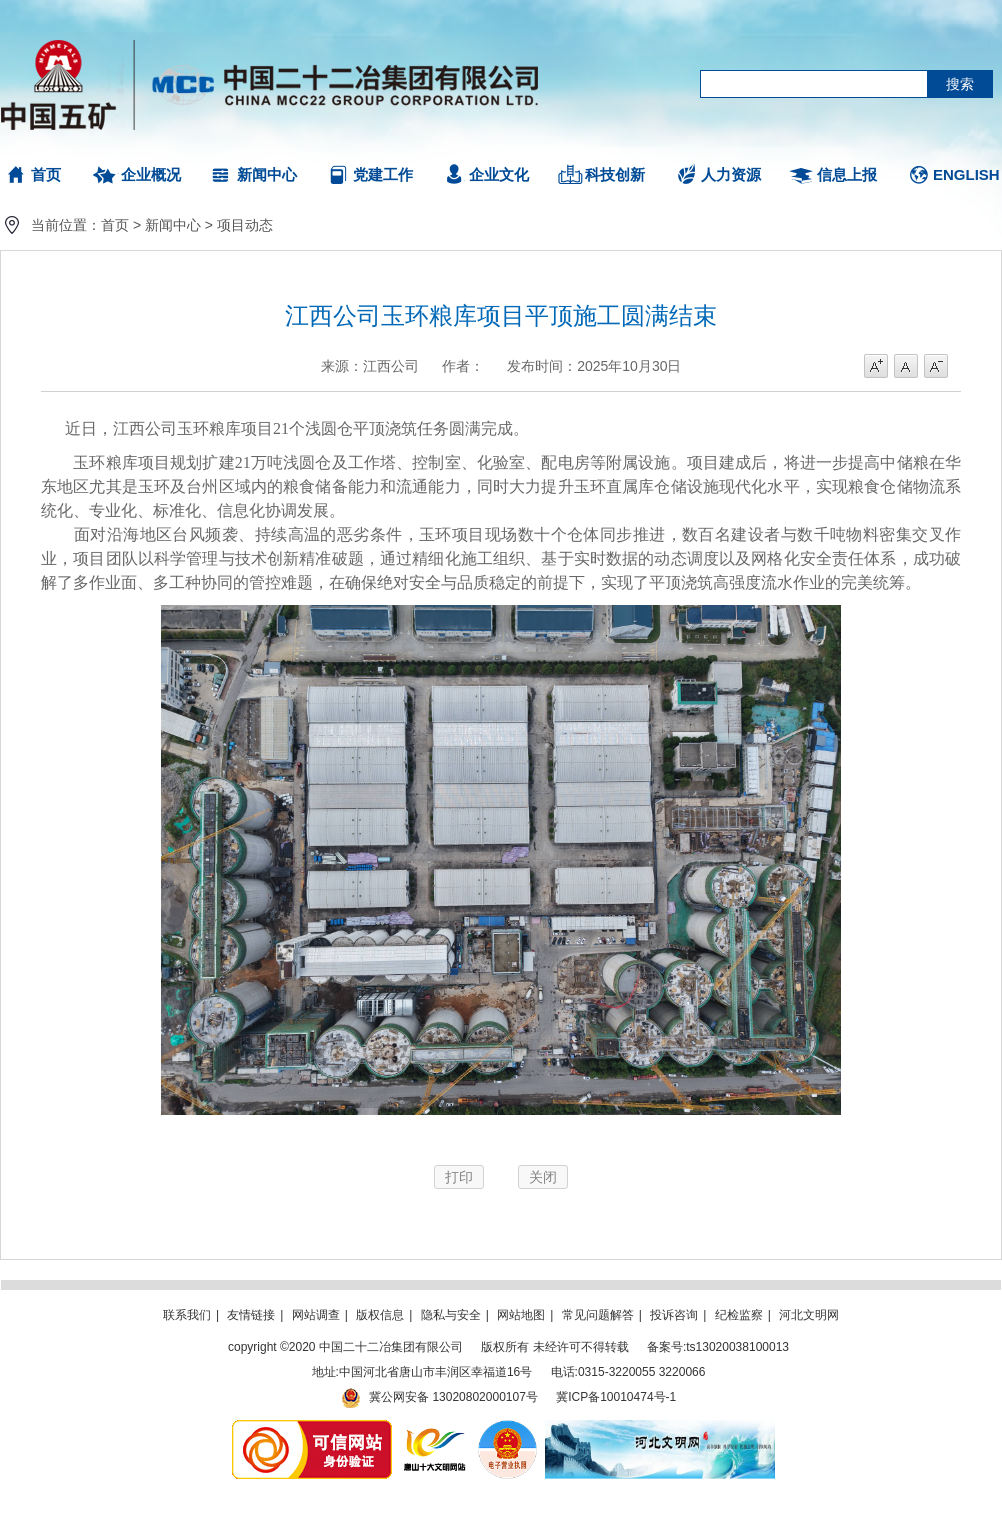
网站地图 (521, 1315)
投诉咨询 (674, 1315)
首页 (46, 174)
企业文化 (499, 174)
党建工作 (383, 174)
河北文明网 (809, 1315)
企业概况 (151, 174)
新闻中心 (267, 174)
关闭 (543, 1177)
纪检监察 (739, 1315)
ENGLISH (966, 174)
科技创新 (615, 174)
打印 (459, 1177)
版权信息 (380, 1315)
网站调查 (316, 1315)
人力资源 (731, 174)
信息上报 (847, 174)
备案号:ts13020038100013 (718, 1347)
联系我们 (187, 1315)
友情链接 (251, 1315)
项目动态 (245, 225)
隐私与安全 (451, 1315)
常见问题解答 (598, 1315)
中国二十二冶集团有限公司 (278, 80)
